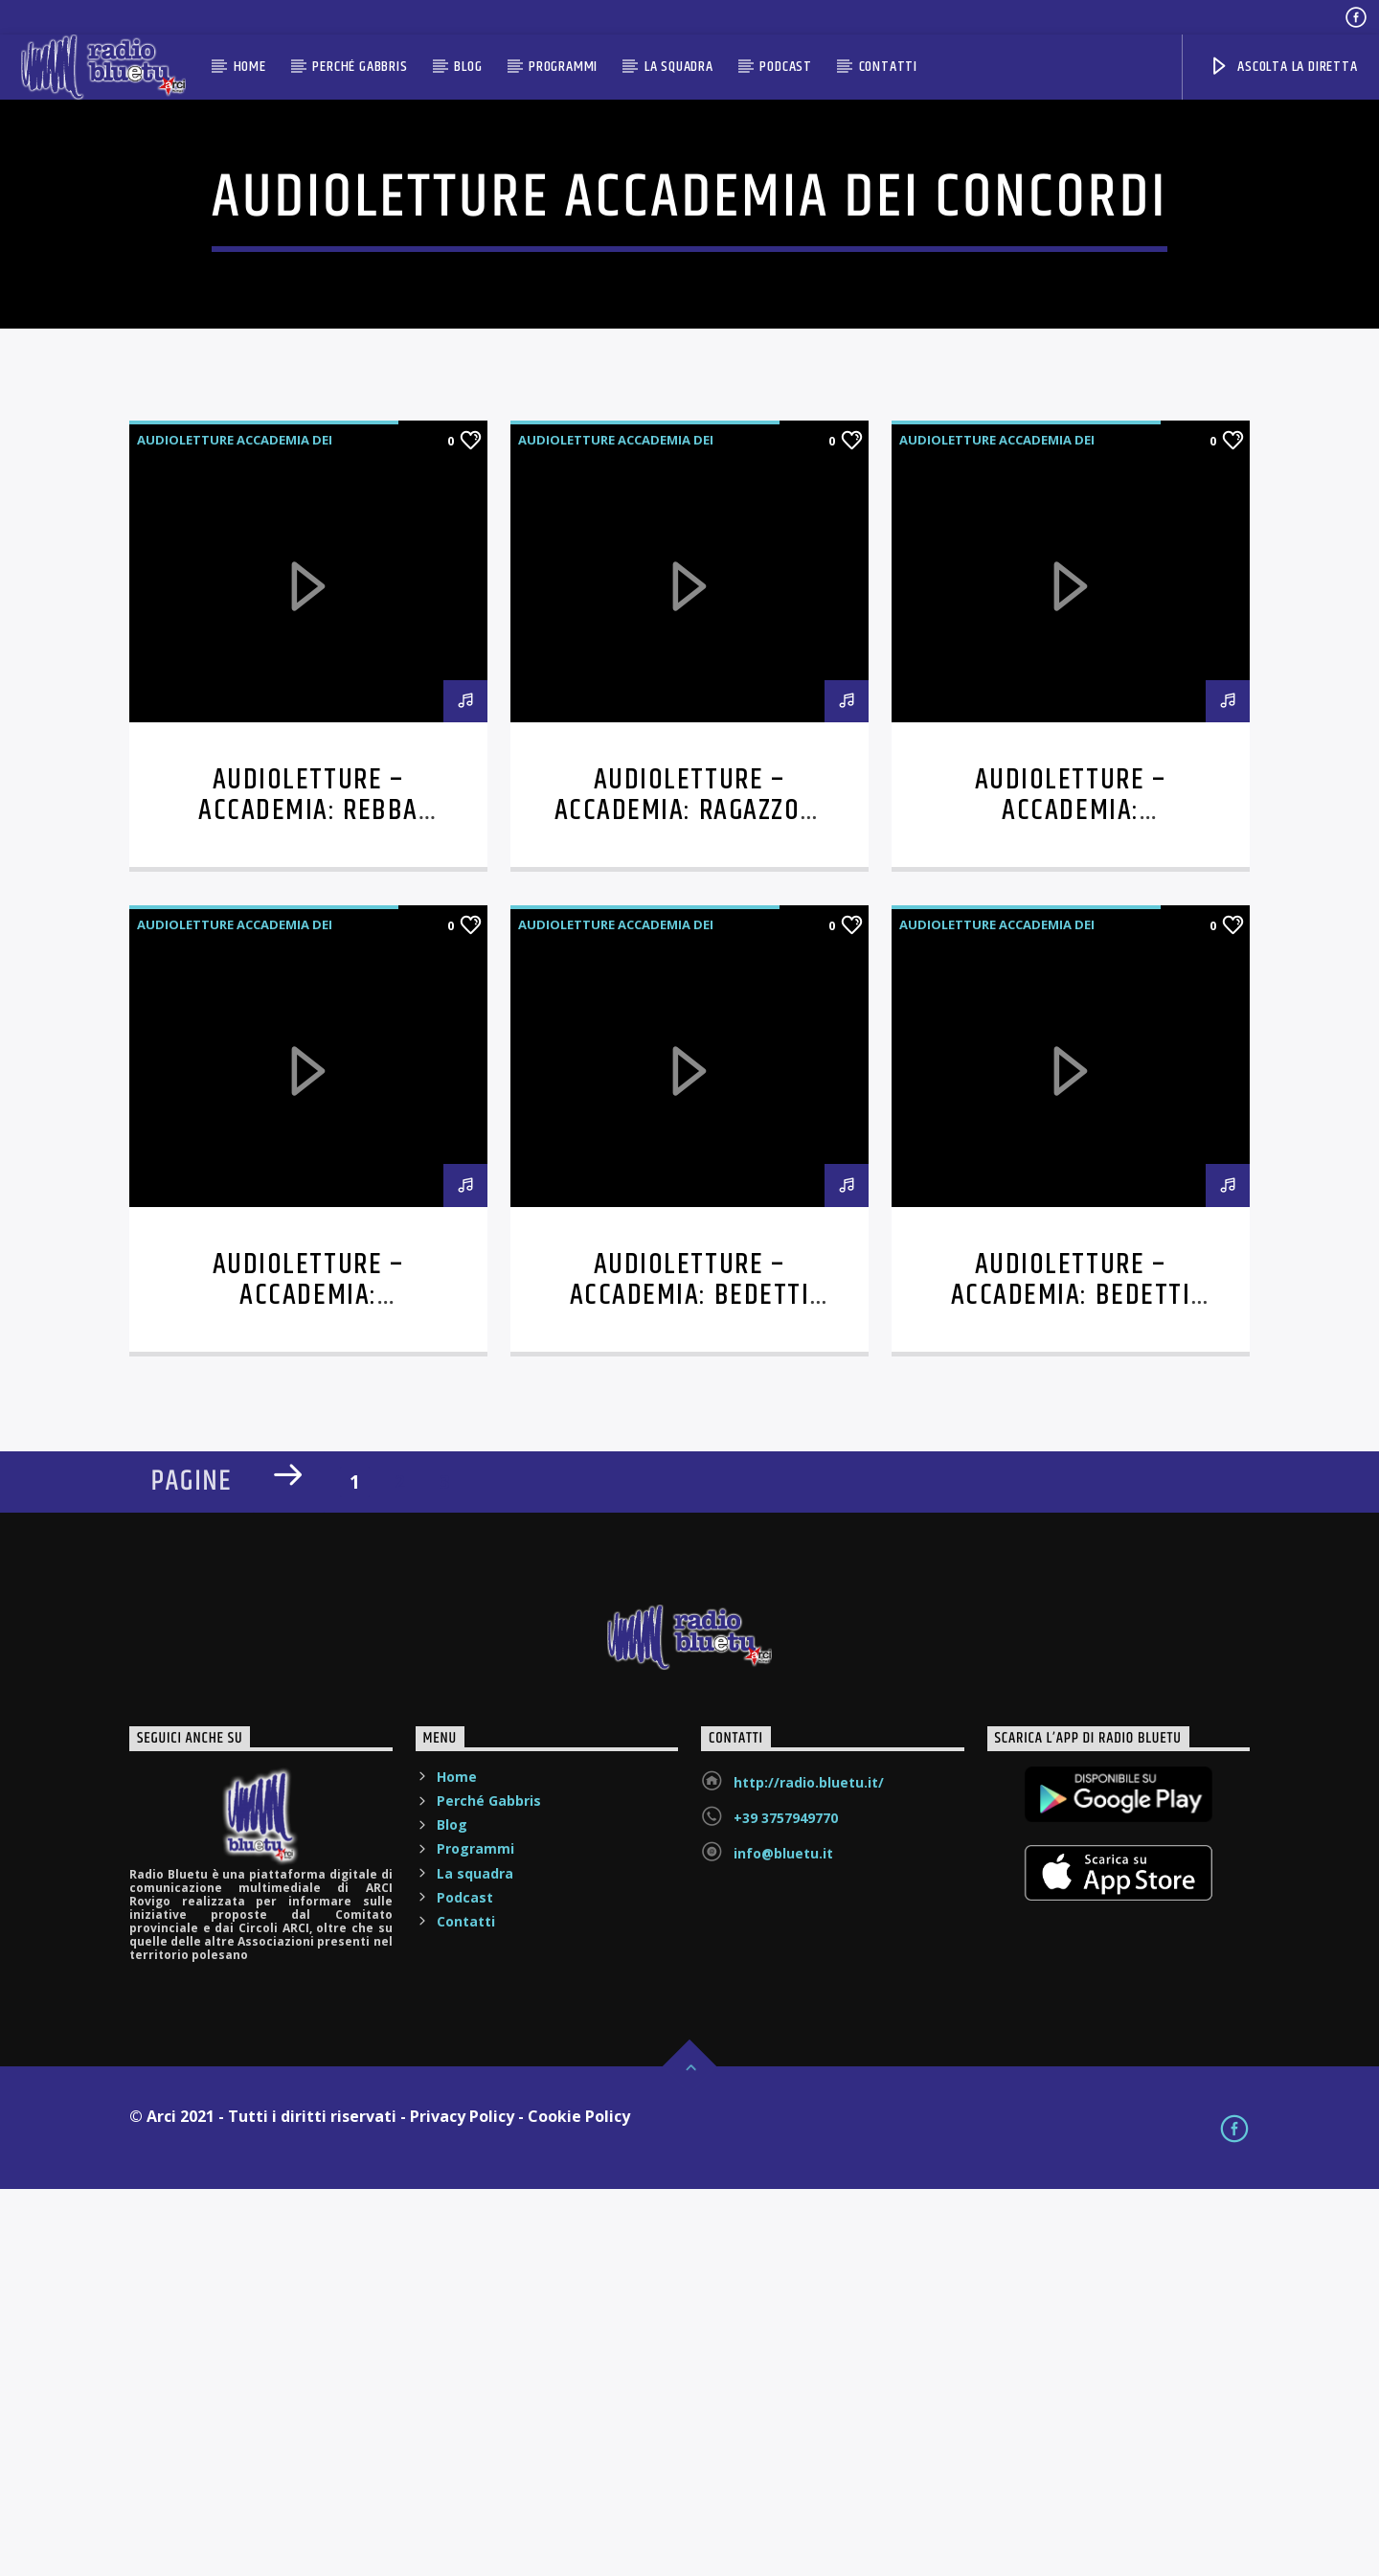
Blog (468, 67)
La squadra (678, 67)
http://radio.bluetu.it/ (809, 2169)
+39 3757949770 (786, 2205)
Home (250, 67)
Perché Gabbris (359, 67)
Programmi (563, 67)
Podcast (785, 67)
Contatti (888, 67)
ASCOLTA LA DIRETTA (1283, 67)
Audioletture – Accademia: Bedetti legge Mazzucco (1070, 1683)
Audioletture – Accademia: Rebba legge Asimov (308, 1198)
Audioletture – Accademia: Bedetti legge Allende (689, 1683)
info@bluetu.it (783, 2240)
